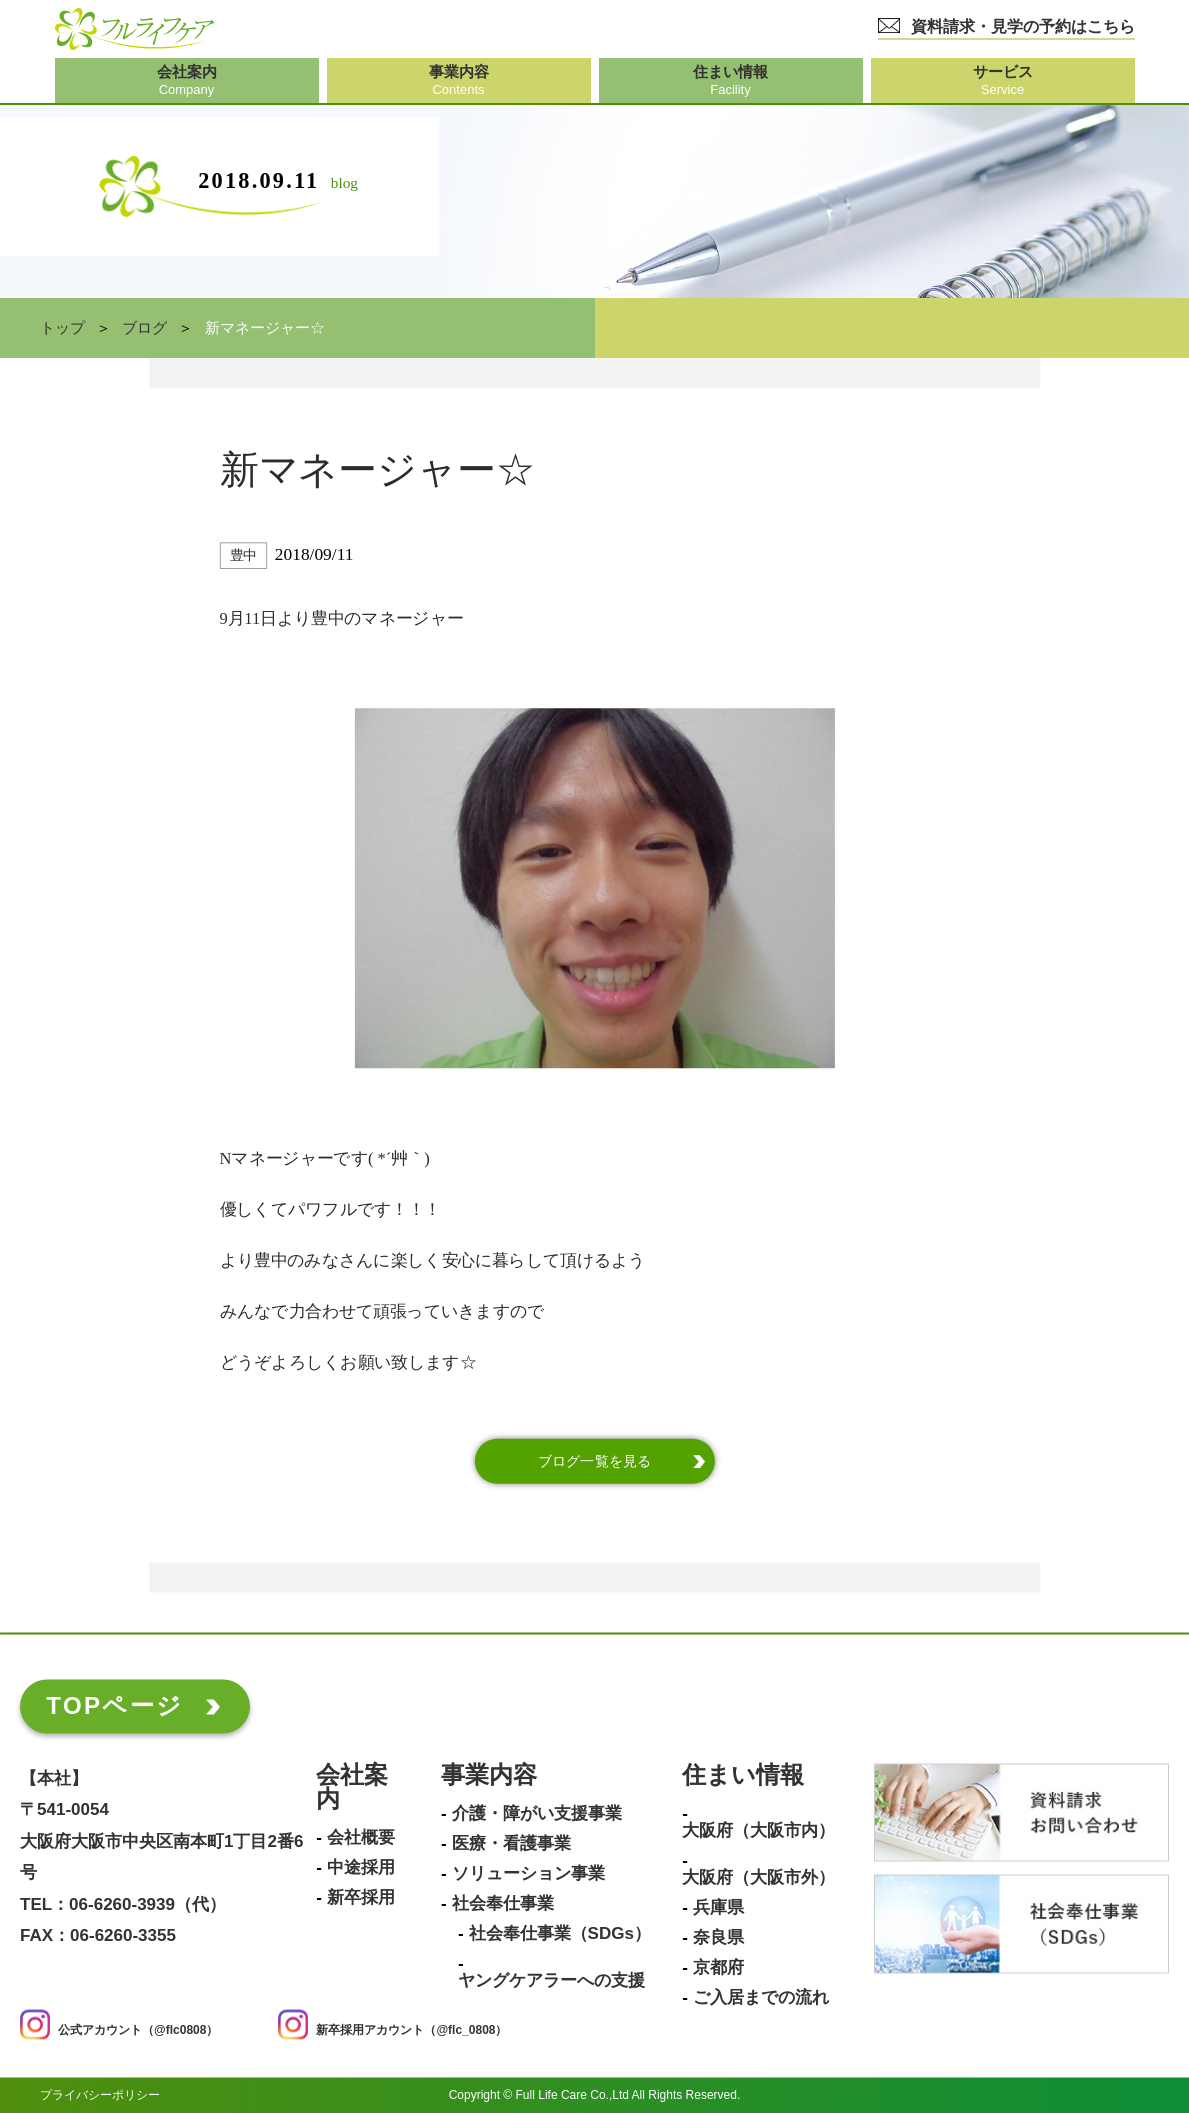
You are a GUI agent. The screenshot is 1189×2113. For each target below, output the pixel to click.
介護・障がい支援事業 (537, 1814)
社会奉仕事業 (503, 1904)
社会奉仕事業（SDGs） (560, 1934)
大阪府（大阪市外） (758, 1878)
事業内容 (489, 1775)
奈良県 (718, 1938)
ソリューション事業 (528, 1874)
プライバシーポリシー (100, 2095)
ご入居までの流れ (761, 1998)
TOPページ (114, 1705)
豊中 (243, 555)
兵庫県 (718, 1908)
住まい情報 (743, 1775)
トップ (62, 328)
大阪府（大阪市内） (758, 1831)
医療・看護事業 (511, 1844)
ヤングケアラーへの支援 (551, 1981)
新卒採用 (361, 1898)
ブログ (144, 328)
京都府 (718, 1968)
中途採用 (361, 1868)
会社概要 (361, 1838)
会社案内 (352, 1787)
